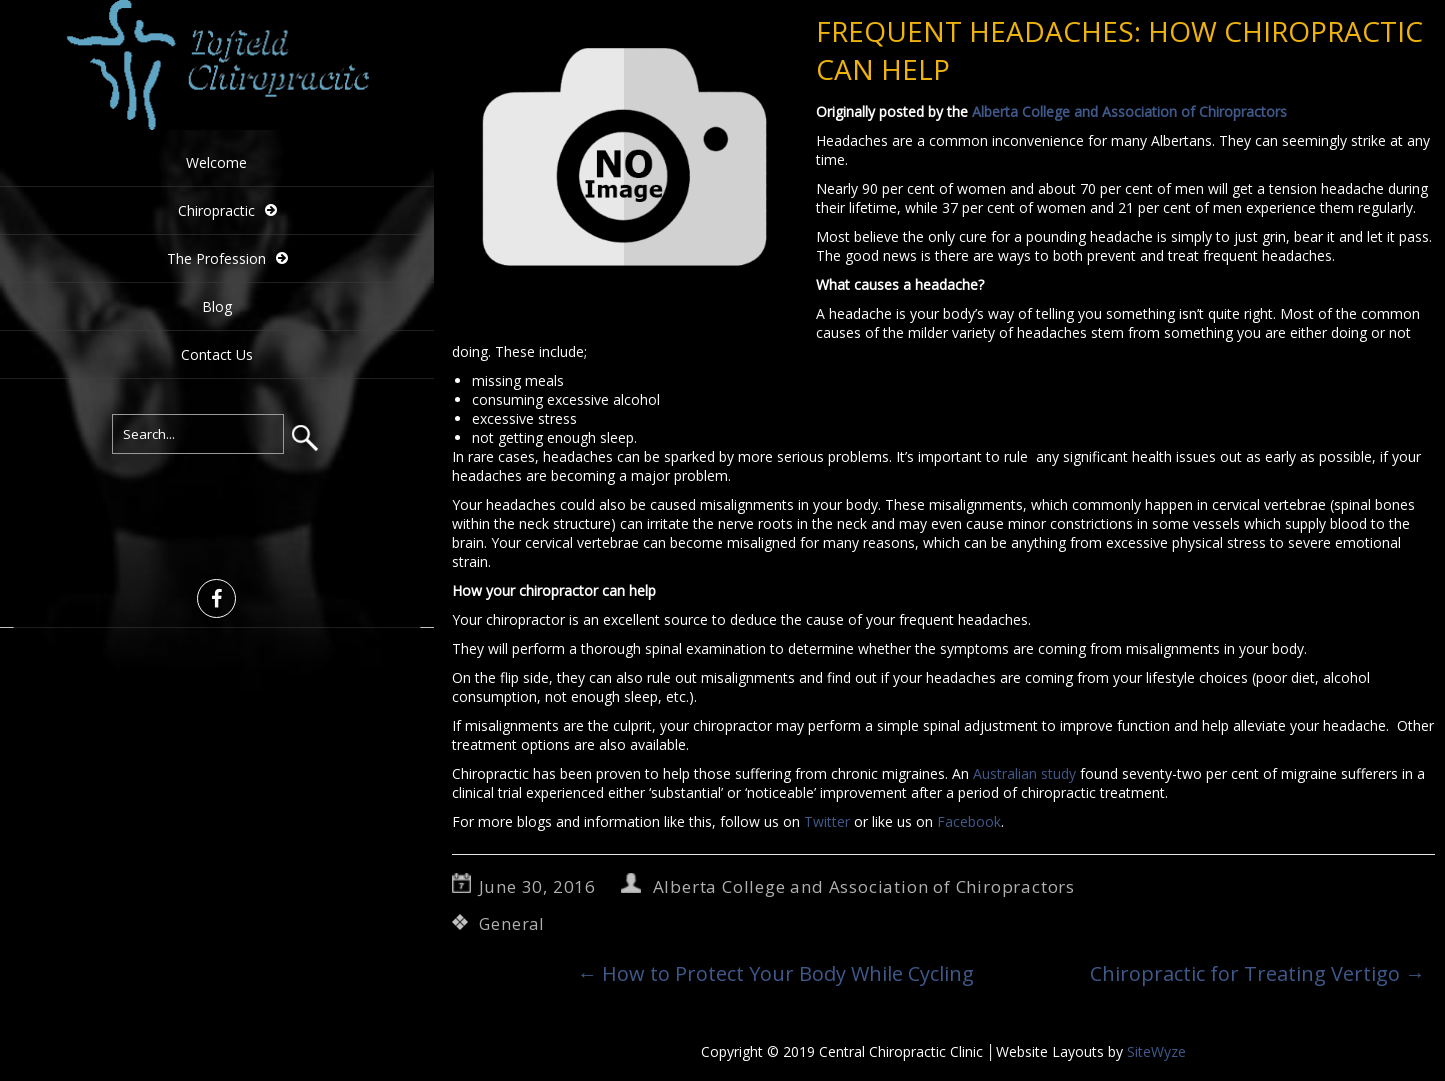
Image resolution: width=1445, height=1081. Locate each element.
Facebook (969, 821)
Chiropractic (216, 210)
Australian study (1024, 773)
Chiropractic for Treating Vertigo (1257, 973)
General (511, 924)
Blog (217, 306)
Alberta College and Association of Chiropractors (1129, 111)
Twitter (827, 821)
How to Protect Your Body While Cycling (775, 973)
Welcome (216, 162)
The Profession (216, 258)
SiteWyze (1156, 1051)
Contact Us (217, 354)
